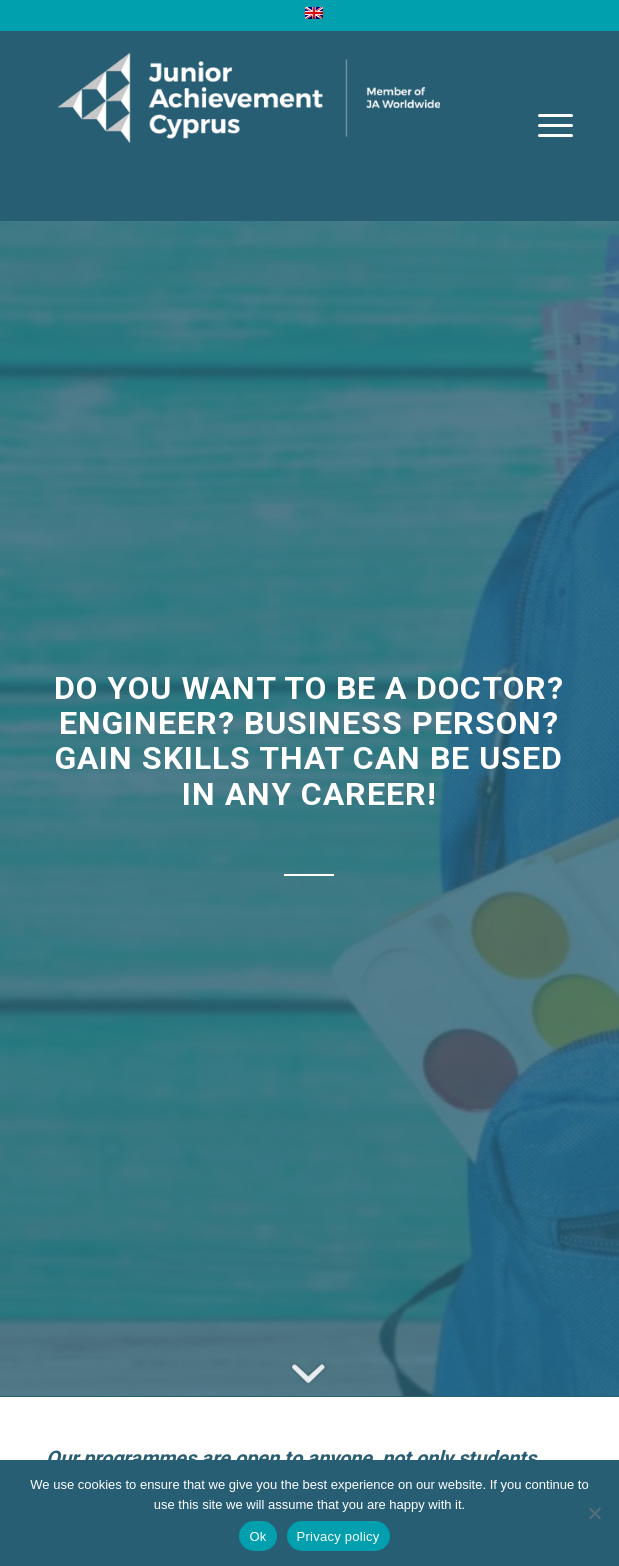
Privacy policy (338, 1536)
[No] (594, 1513)
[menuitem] (314, 13)
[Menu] (545, 125)
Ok (257, 1536)
